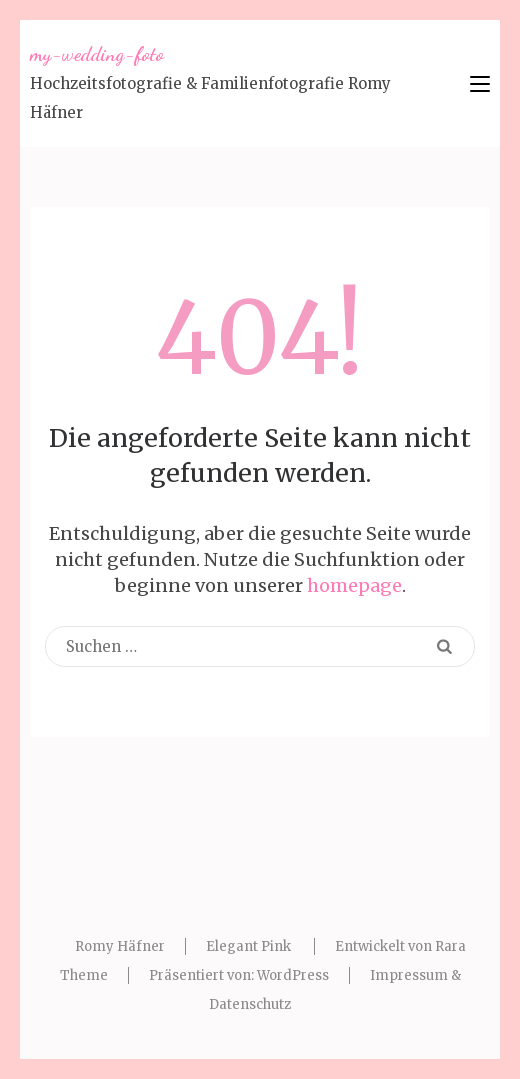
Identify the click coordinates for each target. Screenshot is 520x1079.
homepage (354, 585)
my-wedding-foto (97, 54)
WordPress (293, 975)
